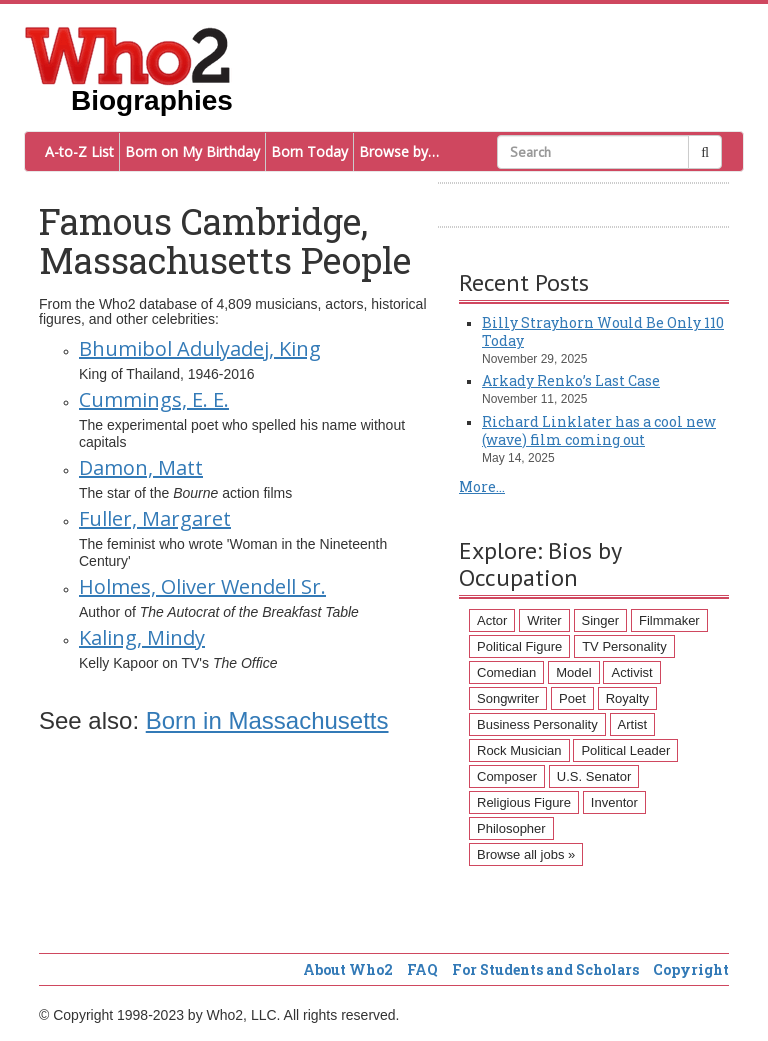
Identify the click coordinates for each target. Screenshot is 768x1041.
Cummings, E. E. (154, 399)
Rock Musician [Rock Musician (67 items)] (519, 750)
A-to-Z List (79, 151)
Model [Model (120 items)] (573, 672)
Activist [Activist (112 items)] (631, 672)
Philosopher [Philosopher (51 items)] (511, 828)
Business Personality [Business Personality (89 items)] (537, 724)
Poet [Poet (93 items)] (572, 698)
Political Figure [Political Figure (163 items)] (519, 646)
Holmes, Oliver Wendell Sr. (202, 586)
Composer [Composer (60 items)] (507, 776)
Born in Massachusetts (267, 720)
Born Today (309, 151)
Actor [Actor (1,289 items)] (492, 620)
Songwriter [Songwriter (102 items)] (508, 698)
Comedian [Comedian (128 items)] (506, 672)
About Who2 (348, 969)
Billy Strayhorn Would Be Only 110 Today (603, 331)
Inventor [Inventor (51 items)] (614, 802)
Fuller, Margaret (155, 518)
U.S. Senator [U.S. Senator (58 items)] (594, 776)
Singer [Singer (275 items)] (601, 620)
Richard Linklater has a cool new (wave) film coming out (599, 430)
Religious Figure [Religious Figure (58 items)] (524, 802)
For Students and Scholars (545, 969)
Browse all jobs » (526, 854)
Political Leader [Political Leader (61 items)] (625, 750)
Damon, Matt (141, 467)
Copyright (691, 969)
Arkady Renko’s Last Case (571, 380)
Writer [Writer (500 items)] (544, 620)
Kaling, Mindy (142, 637)
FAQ (422, 969)
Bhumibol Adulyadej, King (200, 348)
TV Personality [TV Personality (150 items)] (624, 646)
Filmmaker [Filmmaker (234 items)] (669, 620)
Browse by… (399, 151)
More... (482, 486)
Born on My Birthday (192, 151)
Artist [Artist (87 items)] (633, 724)
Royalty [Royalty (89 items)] (627, 698)
